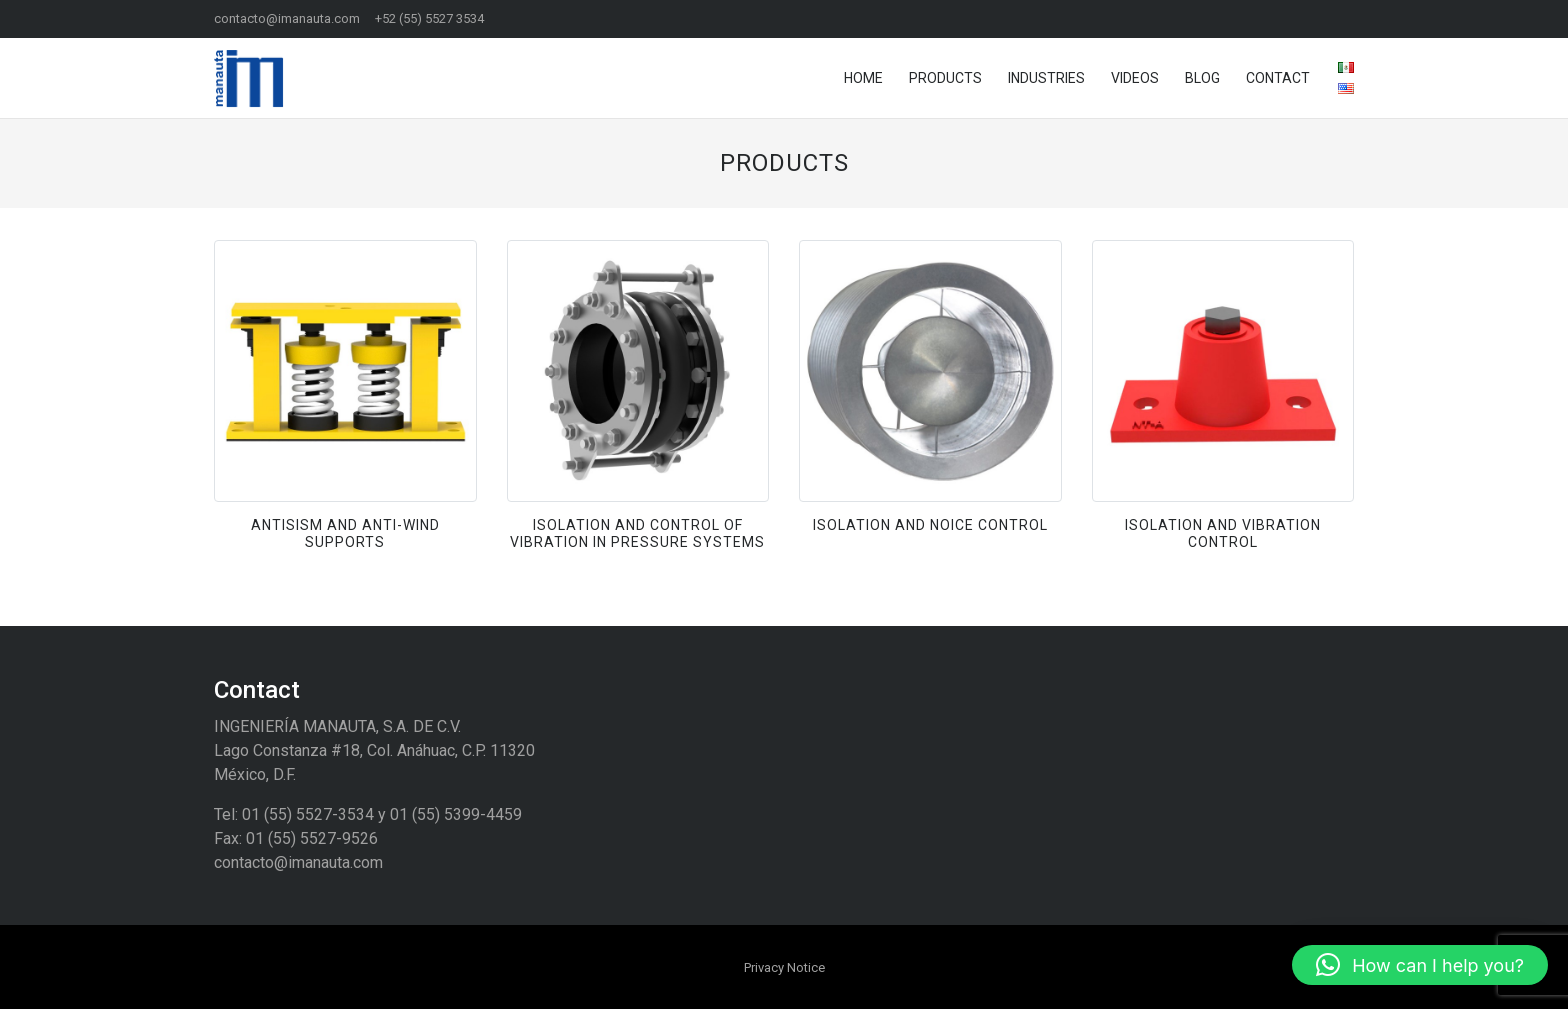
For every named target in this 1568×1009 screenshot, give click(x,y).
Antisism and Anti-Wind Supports (345, 533)
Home (863, 78)
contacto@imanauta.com (287, 18)
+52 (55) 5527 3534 (429, 18)
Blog (1202, 78)
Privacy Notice (784, 967)
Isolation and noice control (930, 525)
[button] (1420, 965)
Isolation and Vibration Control (1223, 533)
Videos (1135, 78)
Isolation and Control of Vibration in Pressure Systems (637, 533)
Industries (1046, 78)
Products (945, 78)
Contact (1278, 78)
